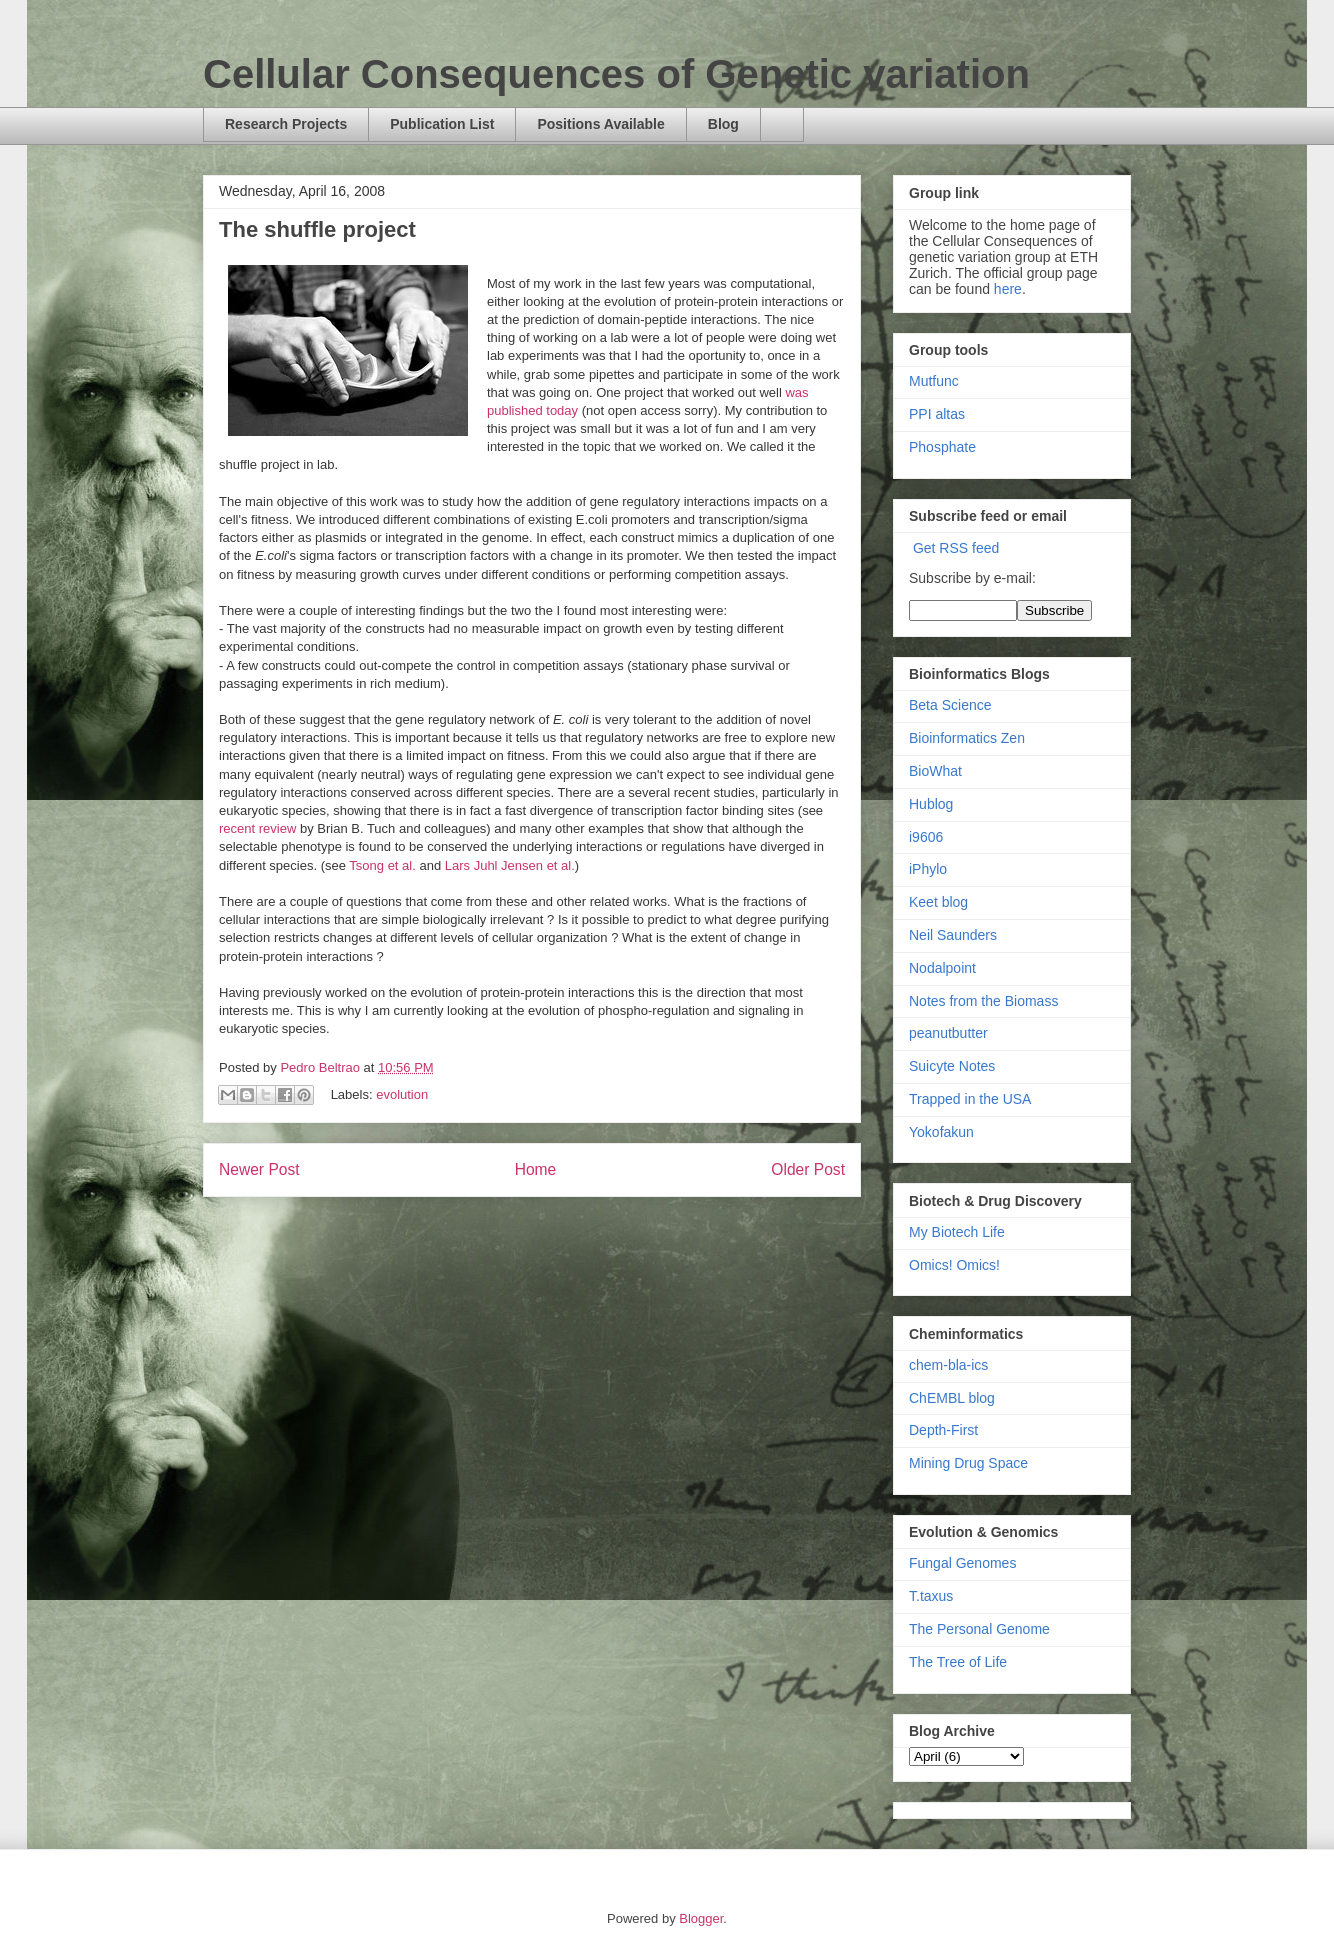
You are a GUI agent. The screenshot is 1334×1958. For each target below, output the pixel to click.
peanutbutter (948, 1033)
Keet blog (938, 902)
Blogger (701, 1918)
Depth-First (943, 1430)
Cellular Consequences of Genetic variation (616, 74)
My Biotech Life (957, 1232)
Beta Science (950, 705)
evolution (402, 1094)
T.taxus (931, 1596)
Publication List (442, 124)
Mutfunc (934, 381)
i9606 (926, 837)
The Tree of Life (958, 1662)
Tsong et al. (382, 865)
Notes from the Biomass (983, 1001)
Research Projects (286, 124)
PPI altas (937, 414)
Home (536, 1169)
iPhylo (928, 869)
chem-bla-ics (948, 1365)
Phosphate (942, 447)
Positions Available (600, 124)
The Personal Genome (979, 1629)
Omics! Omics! (954, 1265)
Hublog (931, 804)
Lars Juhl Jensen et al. (510, 865)
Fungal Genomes (962, 1563)
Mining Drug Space (968, 1463)
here (1008, 289)
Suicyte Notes (952, 1066)
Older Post (808, 1169)
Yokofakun (941, 1132)
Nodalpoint (942, 968)
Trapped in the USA (970, 1099)
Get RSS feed (956, 548)
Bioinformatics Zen (967, 738)
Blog (723, 124)
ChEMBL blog (952, 1398)
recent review (257, 828)
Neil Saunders (953, 935)
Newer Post (259, 1169)
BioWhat (935, 771)
